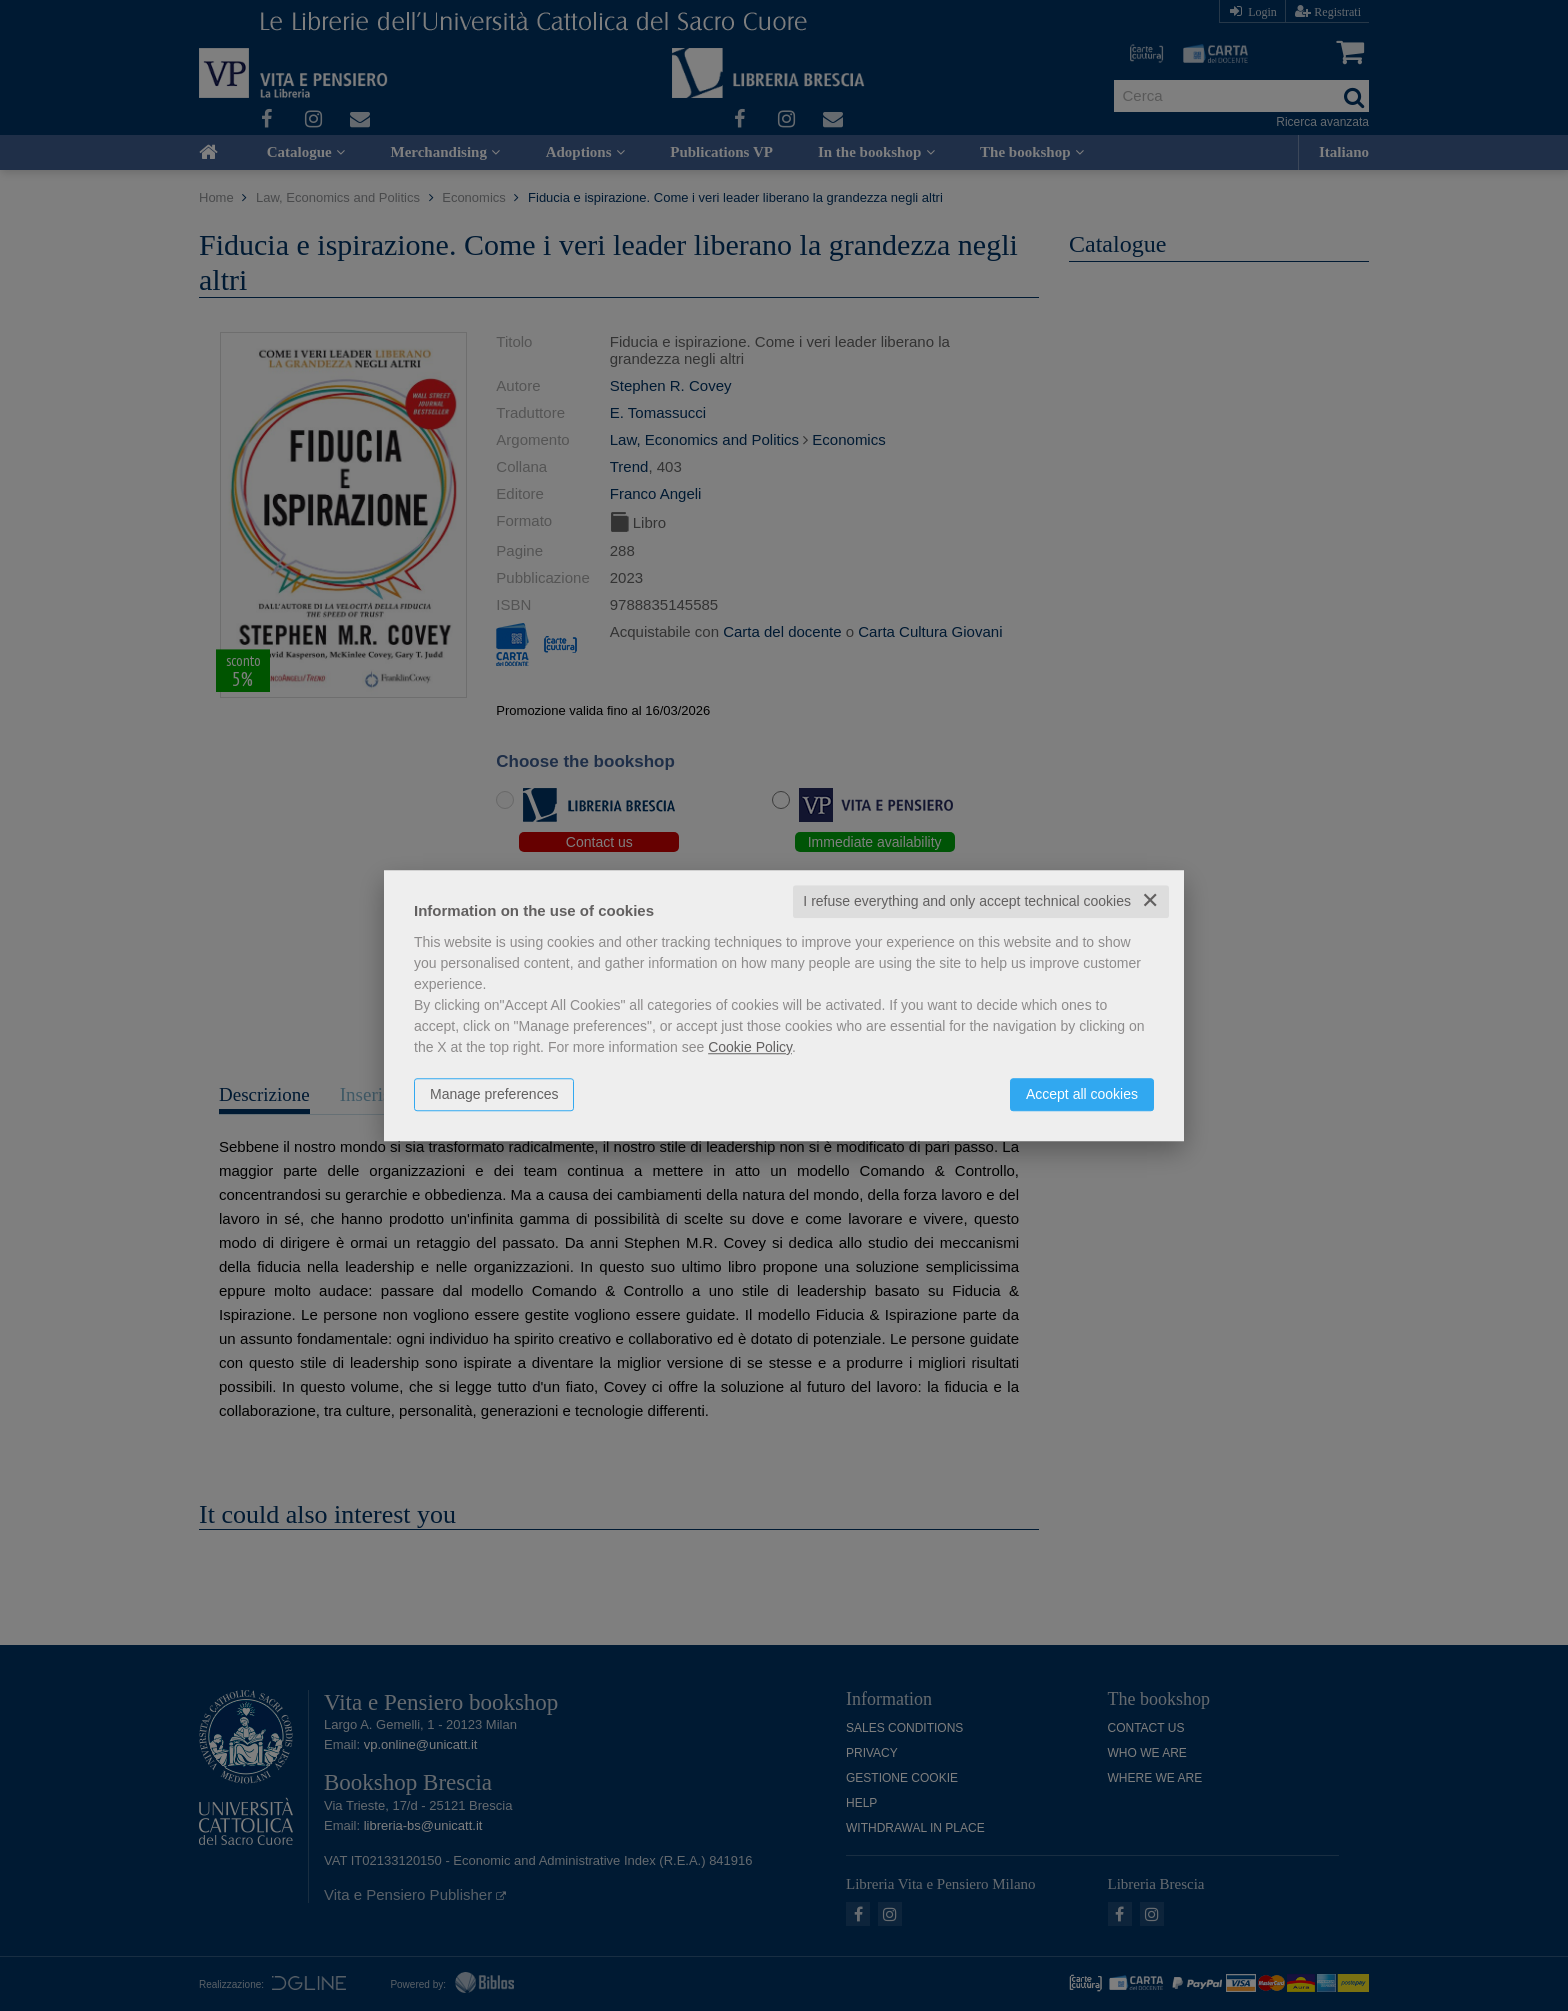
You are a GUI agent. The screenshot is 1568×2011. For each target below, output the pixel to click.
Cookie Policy (750, 1047)
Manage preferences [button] (494, 1094)
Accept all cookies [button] (1082, 1094)
